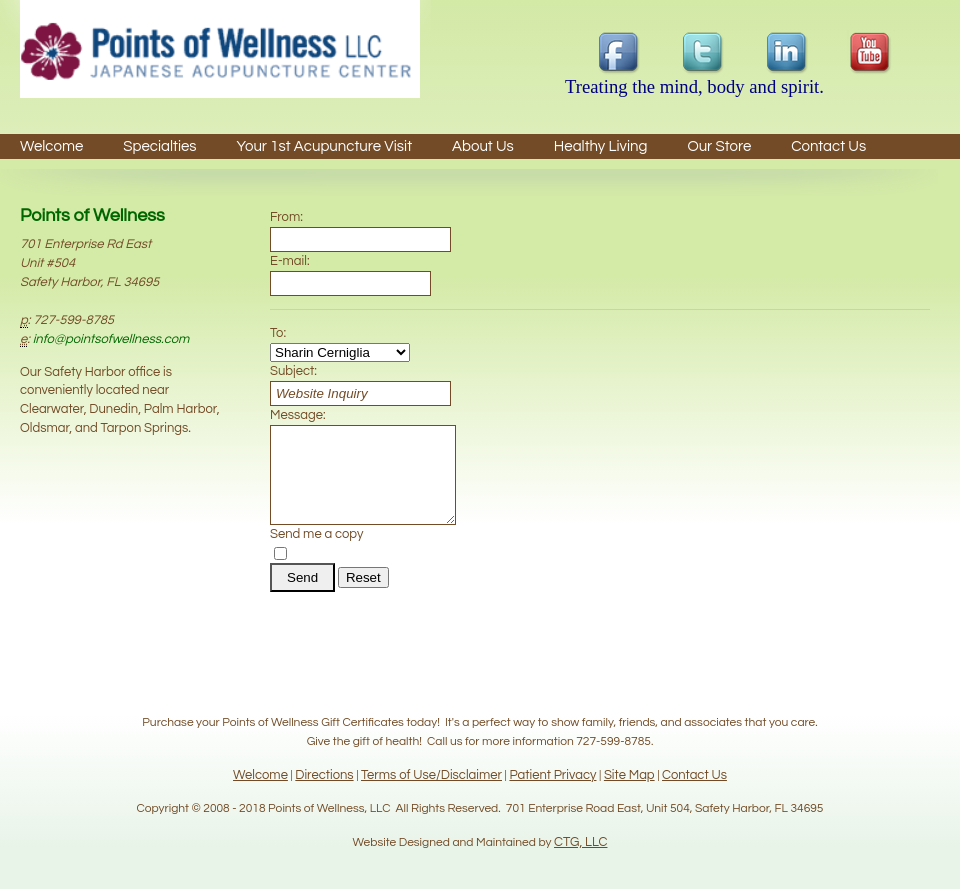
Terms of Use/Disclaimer (431, 775)
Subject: (293, 371)
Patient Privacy (552, 775)
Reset (363, 595)
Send (302, 595)
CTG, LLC (580, 842)
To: (278, 333)
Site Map (629, 775)
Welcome (51, 146)
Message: (298, 415)
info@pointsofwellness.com (111, 339)
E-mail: (290, 261)
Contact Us (694, 775)
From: (286, 217)
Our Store (719, 146)
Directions (324, 775)
